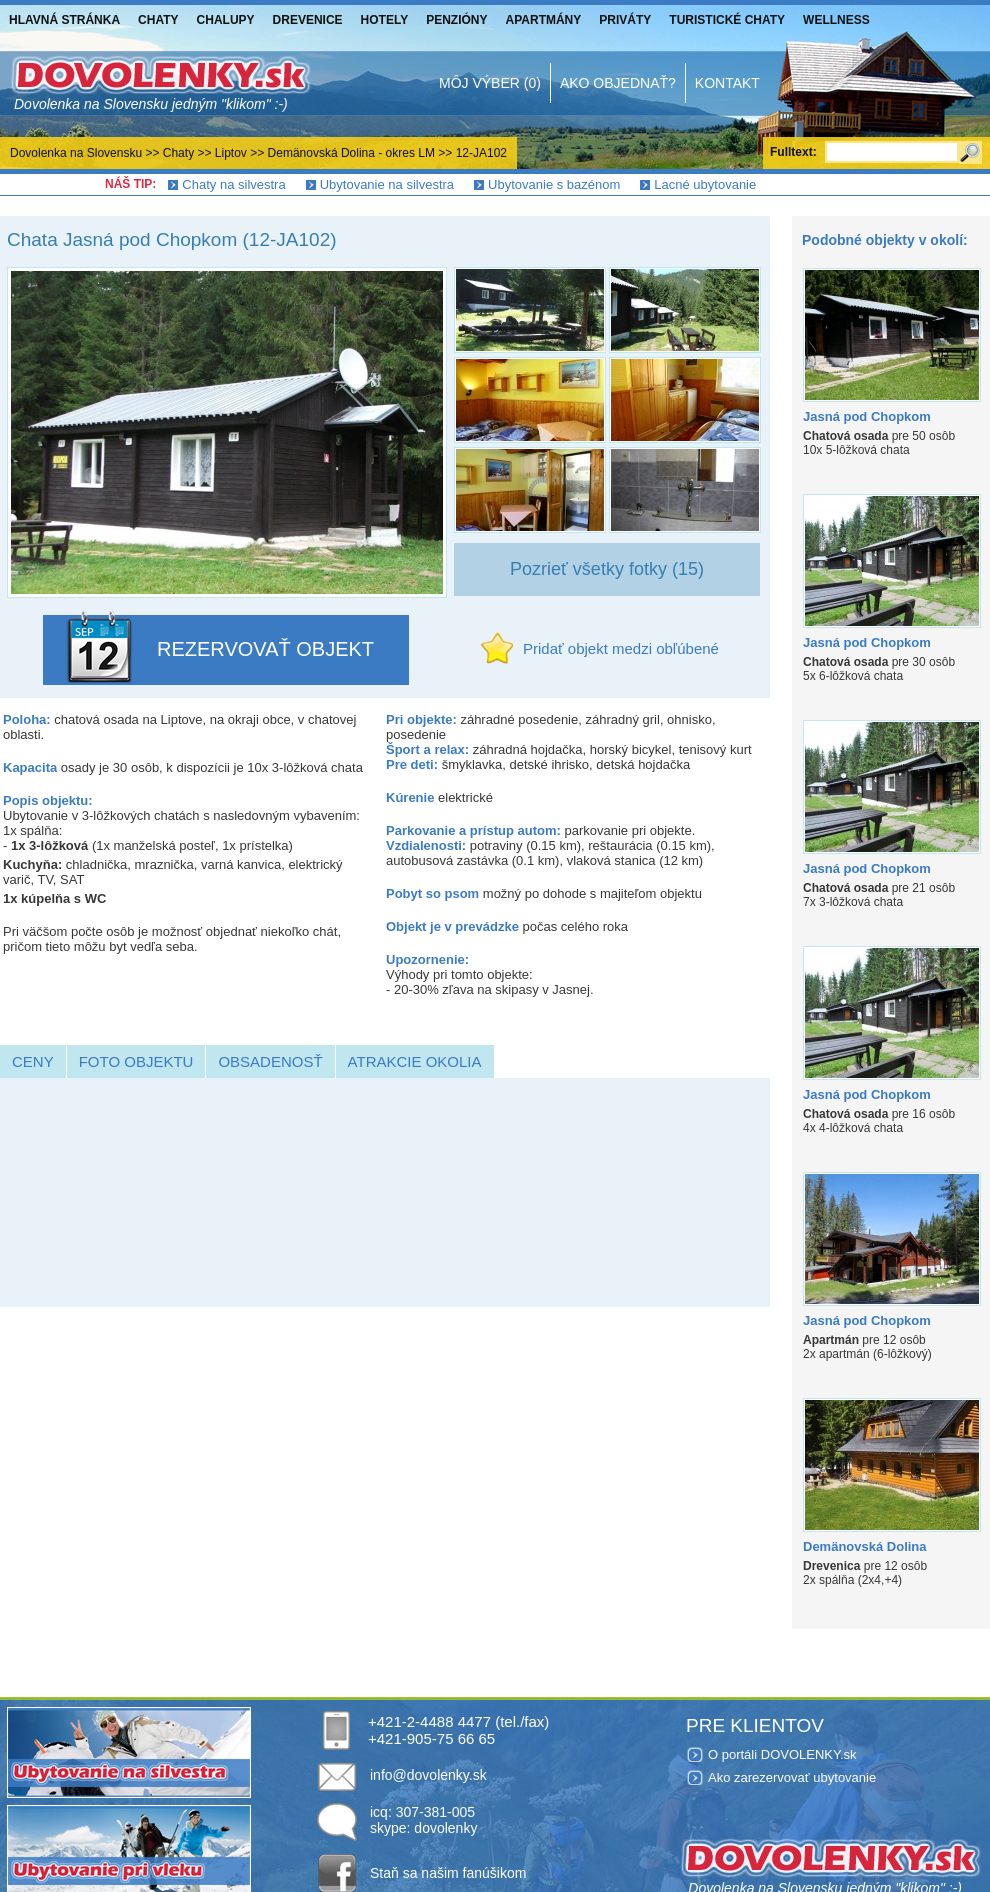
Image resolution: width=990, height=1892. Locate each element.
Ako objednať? (618, 83)
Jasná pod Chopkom (867, 416)
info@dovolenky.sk (428, 1775)
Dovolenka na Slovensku (76, 153)
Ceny (33, 1061)
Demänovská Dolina (865, 1546)
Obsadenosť (270, 1061)
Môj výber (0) (490, 83)
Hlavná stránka (64, 20)
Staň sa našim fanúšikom (448, 1873)
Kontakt (727, 83)
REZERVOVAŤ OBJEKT (265, 649)
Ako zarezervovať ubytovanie (792, 1777)
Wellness (836, 20)
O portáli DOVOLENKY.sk (782, 1754)
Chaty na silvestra (233, 184)
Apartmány (544, 20)
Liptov (231, 153)
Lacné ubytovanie (705, 184)
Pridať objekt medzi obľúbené (621, 648)
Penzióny (456, 20)
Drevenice (308, 20)
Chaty (158, 20)
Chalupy (226, 20)
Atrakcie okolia (415, 1061)
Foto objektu (136, 1061)
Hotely (385, 20)
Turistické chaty (727, 20)
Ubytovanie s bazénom (554, 184)
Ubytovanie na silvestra (387, 184)
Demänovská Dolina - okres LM (351, 153)
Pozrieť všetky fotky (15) (607, 569)
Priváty (625, 20)
